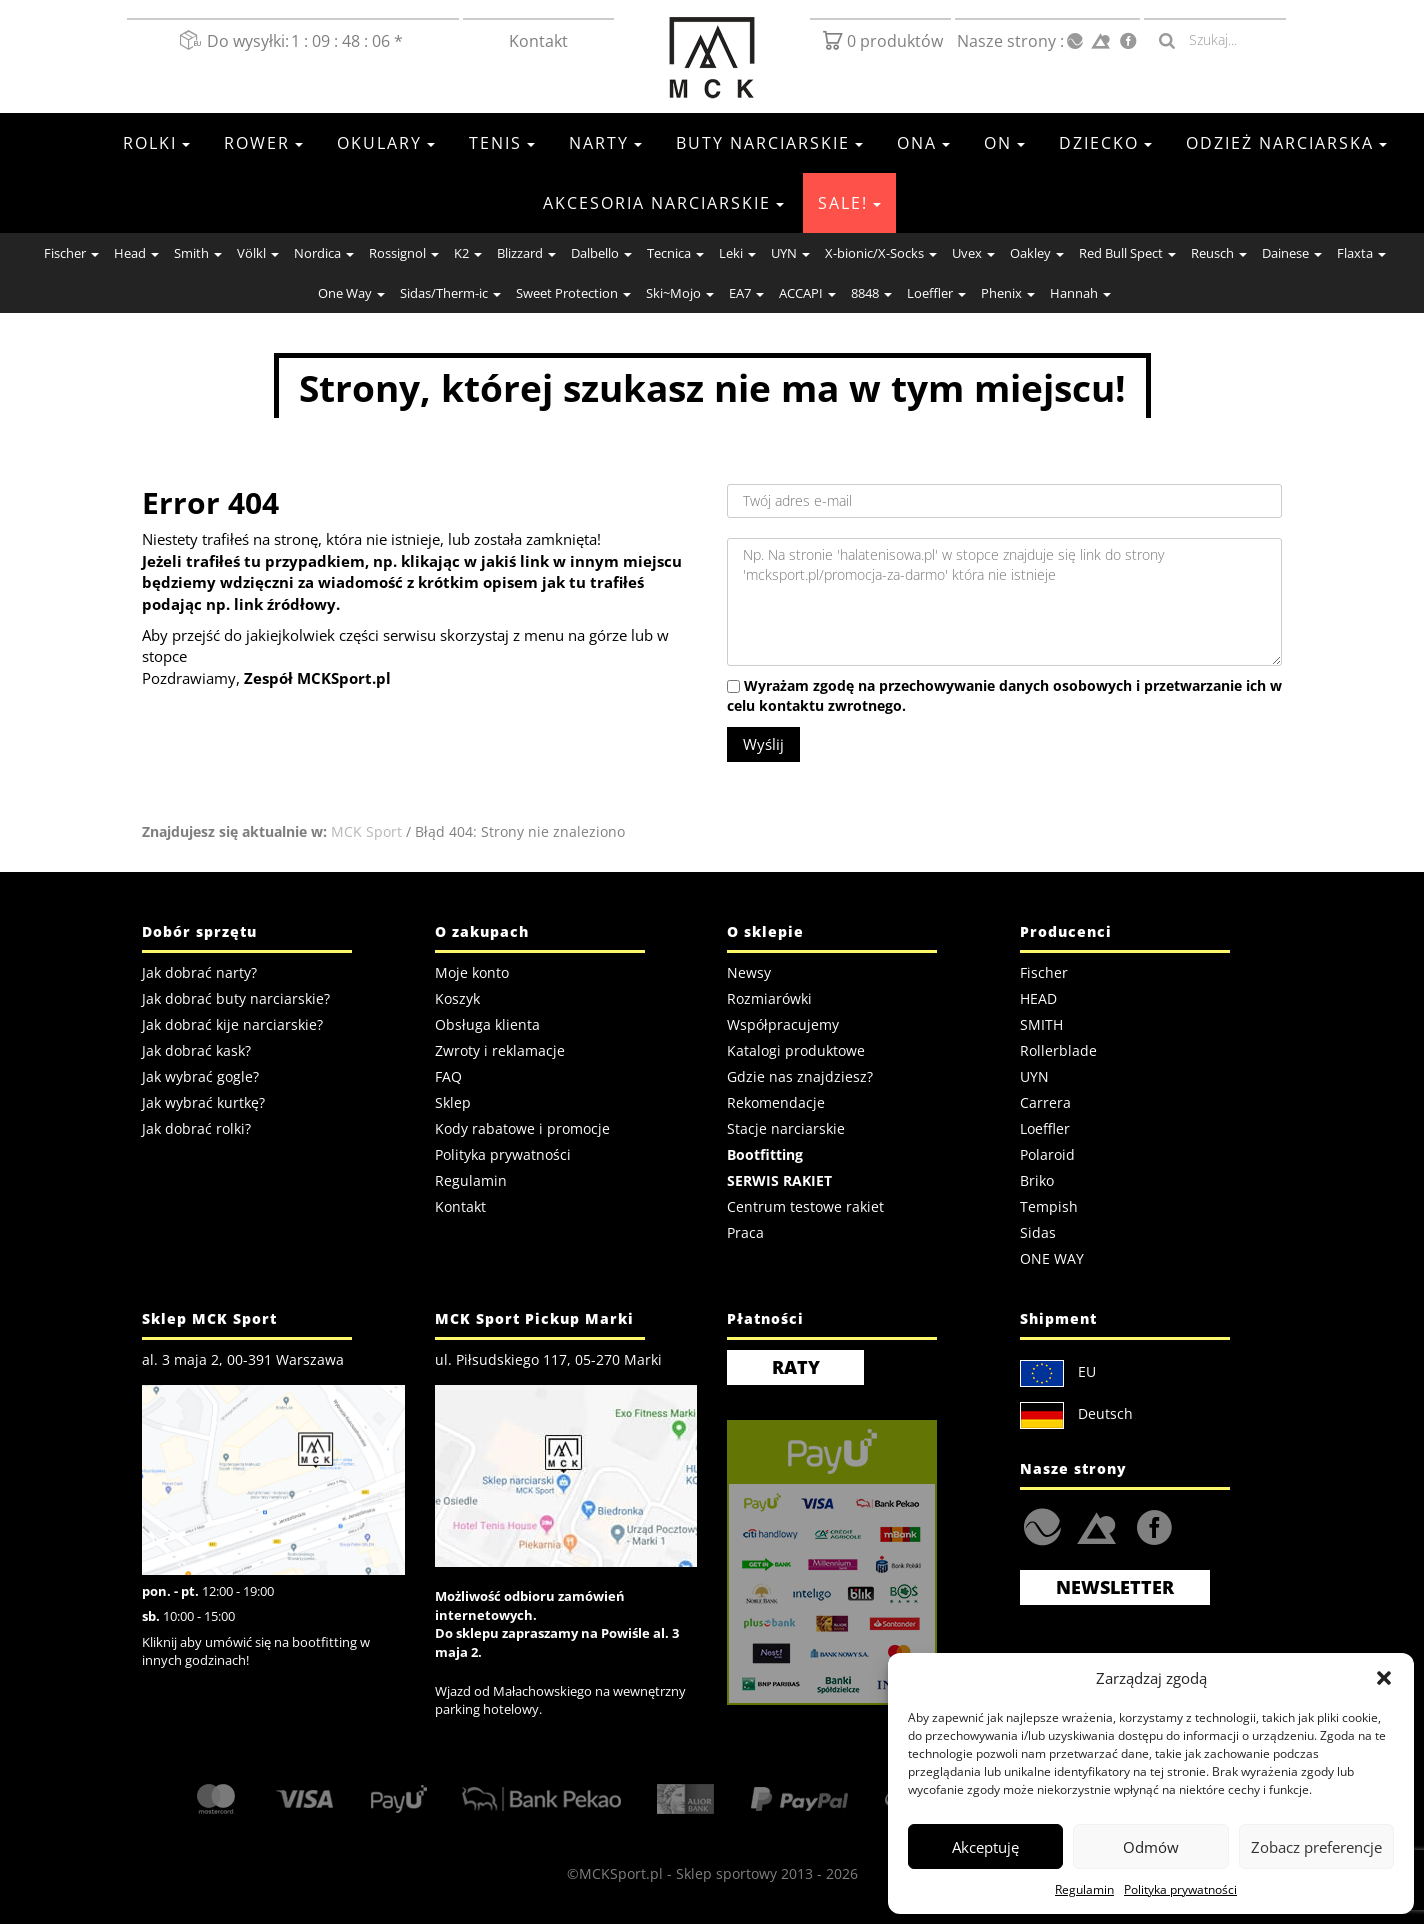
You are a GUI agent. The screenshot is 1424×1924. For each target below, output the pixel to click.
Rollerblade (1058, 1050)
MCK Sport (366, 831)
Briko (1037, 1180)
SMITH (1041, 1024)
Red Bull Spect (1127, 253)
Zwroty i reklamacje (500, 1050)
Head (136, 253)
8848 (871, 293)
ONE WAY (1052, 1258)
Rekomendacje (776, 1102)
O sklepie (765, 931)
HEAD (1038, 998)
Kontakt (538, 41)
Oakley (1037, 253)
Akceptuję (985, 1847)
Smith (198, 253)
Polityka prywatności (1180, 1889)
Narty (605, 143)
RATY (796, 1367)
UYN (790, 253)
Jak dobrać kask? (196, 1050)
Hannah (1080, 293)
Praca (745, 1232)
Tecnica (675, 253)
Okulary (386, 143)
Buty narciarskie (769, 143)
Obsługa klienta (487, 1024)
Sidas (1038, 1232)
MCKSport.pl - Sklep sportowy (678, 1873)
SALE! (849, 203)
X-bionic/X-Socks (881, 253)
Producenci (1066, 931)
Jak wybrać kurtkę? (203, 1102)
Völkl (258, 253)
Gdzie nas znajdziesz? (800, 1076)
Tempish (1049, 1206)
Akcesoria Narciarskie (663, 203)
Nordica (324, 253)
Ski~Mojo (680, 293)
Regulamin (1084, 1889)
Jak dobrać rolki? (196, 1128)
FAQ (448, 1076)
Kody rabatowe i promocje (522, 1128)
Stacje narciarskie (786, 1128)
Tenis (502, 143)
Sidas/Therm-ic (450, 293)
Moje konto (472, 972)
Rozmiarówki (769, 998)
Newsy (749, 972)
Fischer (71, 253)
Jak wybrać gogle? (200, 1076)
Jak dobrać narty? (199, 972)
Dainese (1292, 253)
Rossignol (404, 253)
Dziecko (1105, 143)
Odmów (1151, 1847)
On (1004, 143)
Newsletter (1115, 1587)
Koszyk (457, 998)
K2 (468, 253)
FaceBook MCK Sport (1150, 1522)
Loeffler (936, 293)
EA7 (746, 293)
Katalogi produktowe (796, 1050)
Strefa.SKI (1096, 1526)
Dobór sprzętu (199, 931)
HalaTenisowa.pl (1042, 1527)
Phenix (1008, 293)
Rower (263, 143)
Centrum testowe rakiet (805, 1206)
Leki (737, 253)
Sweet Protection (573, 293)
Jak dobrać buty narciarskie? (236, 998)
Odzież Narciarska (1286, 143)
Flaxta (1361, 253)
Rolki (156, 143)
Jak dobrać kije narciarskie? (232, 1024)
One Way (351, 293)
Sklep (453, 1102)
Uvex (973, 253)
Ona (923, 143)
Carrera (1045, 1102)
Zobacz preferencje (1316, 1847)
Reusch (1219, 253)
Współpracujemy (783, 1024)
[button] (1384, 1678)
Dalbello (601, 253)
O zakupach (482, 931)
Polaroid (1047, 1154)
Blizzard (526, 253)
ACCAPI (807, 293)
